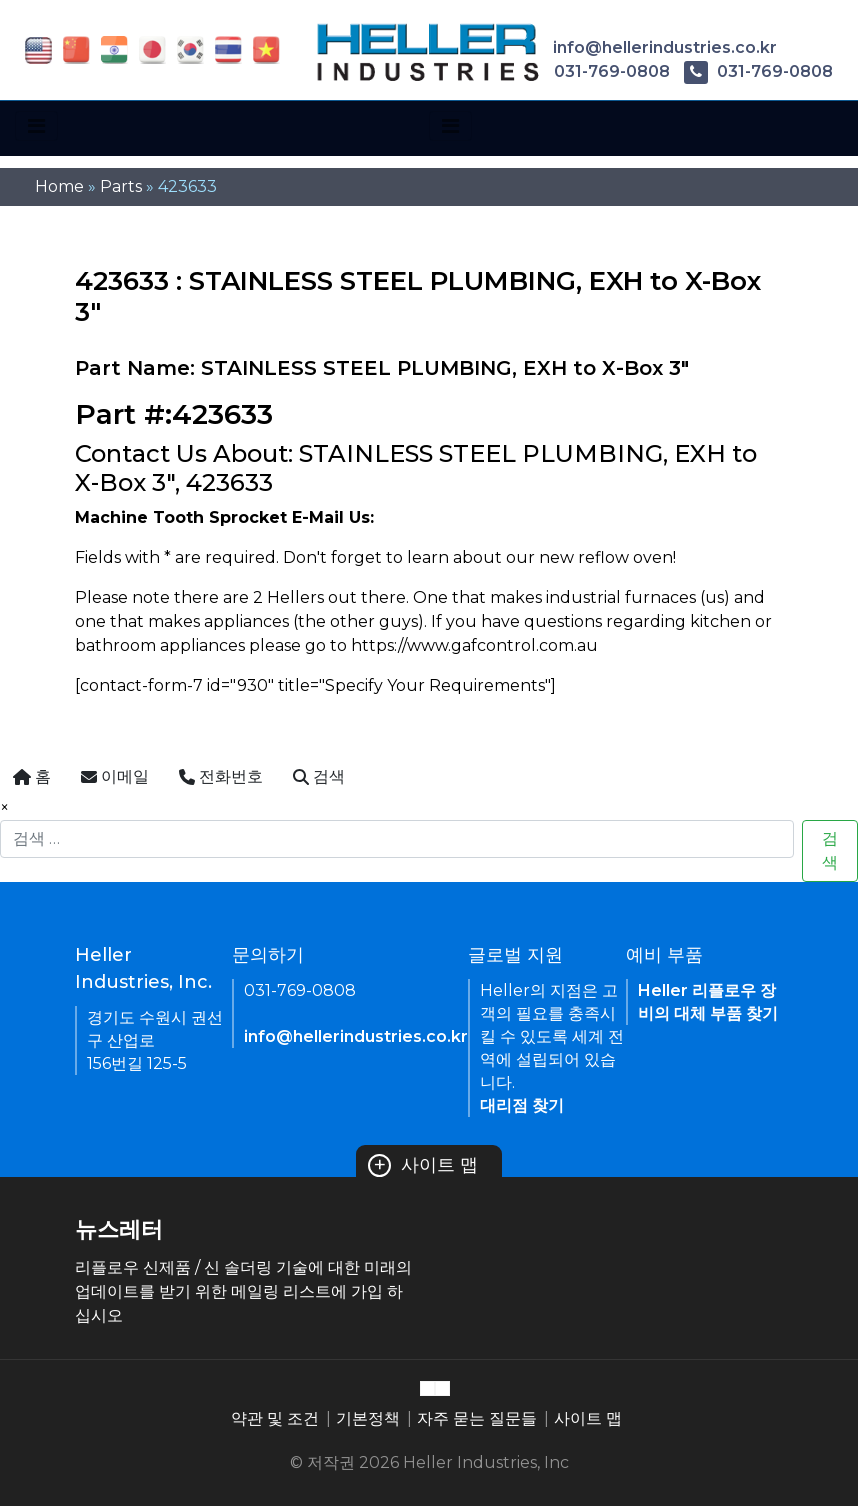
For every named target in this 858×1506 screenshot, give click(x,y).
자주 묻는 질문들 (477, 1418)
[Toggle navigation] (36, 126)
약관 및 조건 (275, 1418)
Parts (121, 186)
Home (59, 186)
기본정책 (368, 1418)
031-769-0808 (595, 71)
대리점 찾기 (522, 1105)
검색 (830, 850)
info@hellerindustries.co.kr (649, 47)
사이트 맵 (423, 1165)
